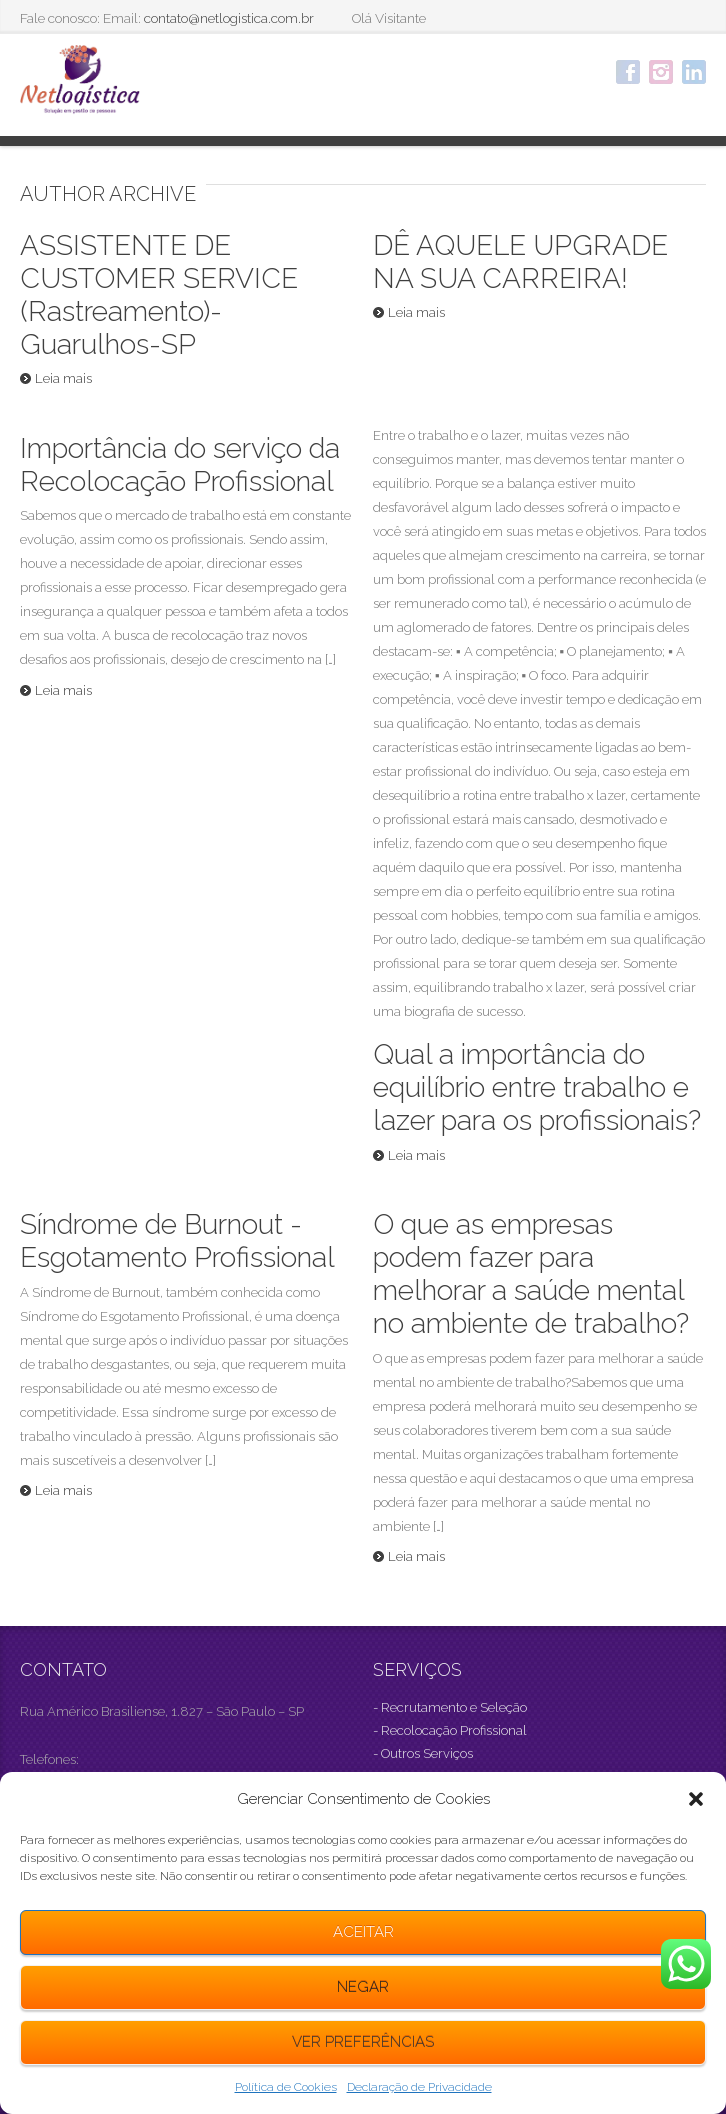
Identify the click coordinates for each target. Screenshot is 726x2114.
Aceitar (363, 1932)
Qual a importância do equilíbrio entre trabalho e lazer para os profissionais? (537, 1087)
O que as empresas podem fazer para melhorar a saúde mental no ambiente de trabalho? (531, 1274)
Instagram (661, 72)
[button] (696, 1799)
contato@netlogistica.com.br (229, 18)
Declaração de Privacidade (419, 2087)
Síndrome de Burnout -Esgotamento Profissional (177, 1241)
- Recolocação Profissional (450, 1730)
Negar (363, 1987)
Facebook (628, 72)
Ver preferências (363, 2042)
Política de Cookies (286, 2087)
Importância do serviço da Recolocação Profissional (180, 465)
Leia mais (63, 378)
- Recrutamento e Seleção (450, 1707)
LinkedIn (694, 72)
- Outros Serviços (423, 1753)
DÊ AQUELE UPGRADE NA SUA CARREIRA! (520, 262)
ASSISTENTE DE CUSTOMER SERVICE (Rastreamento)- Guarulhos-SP (159, 295)
